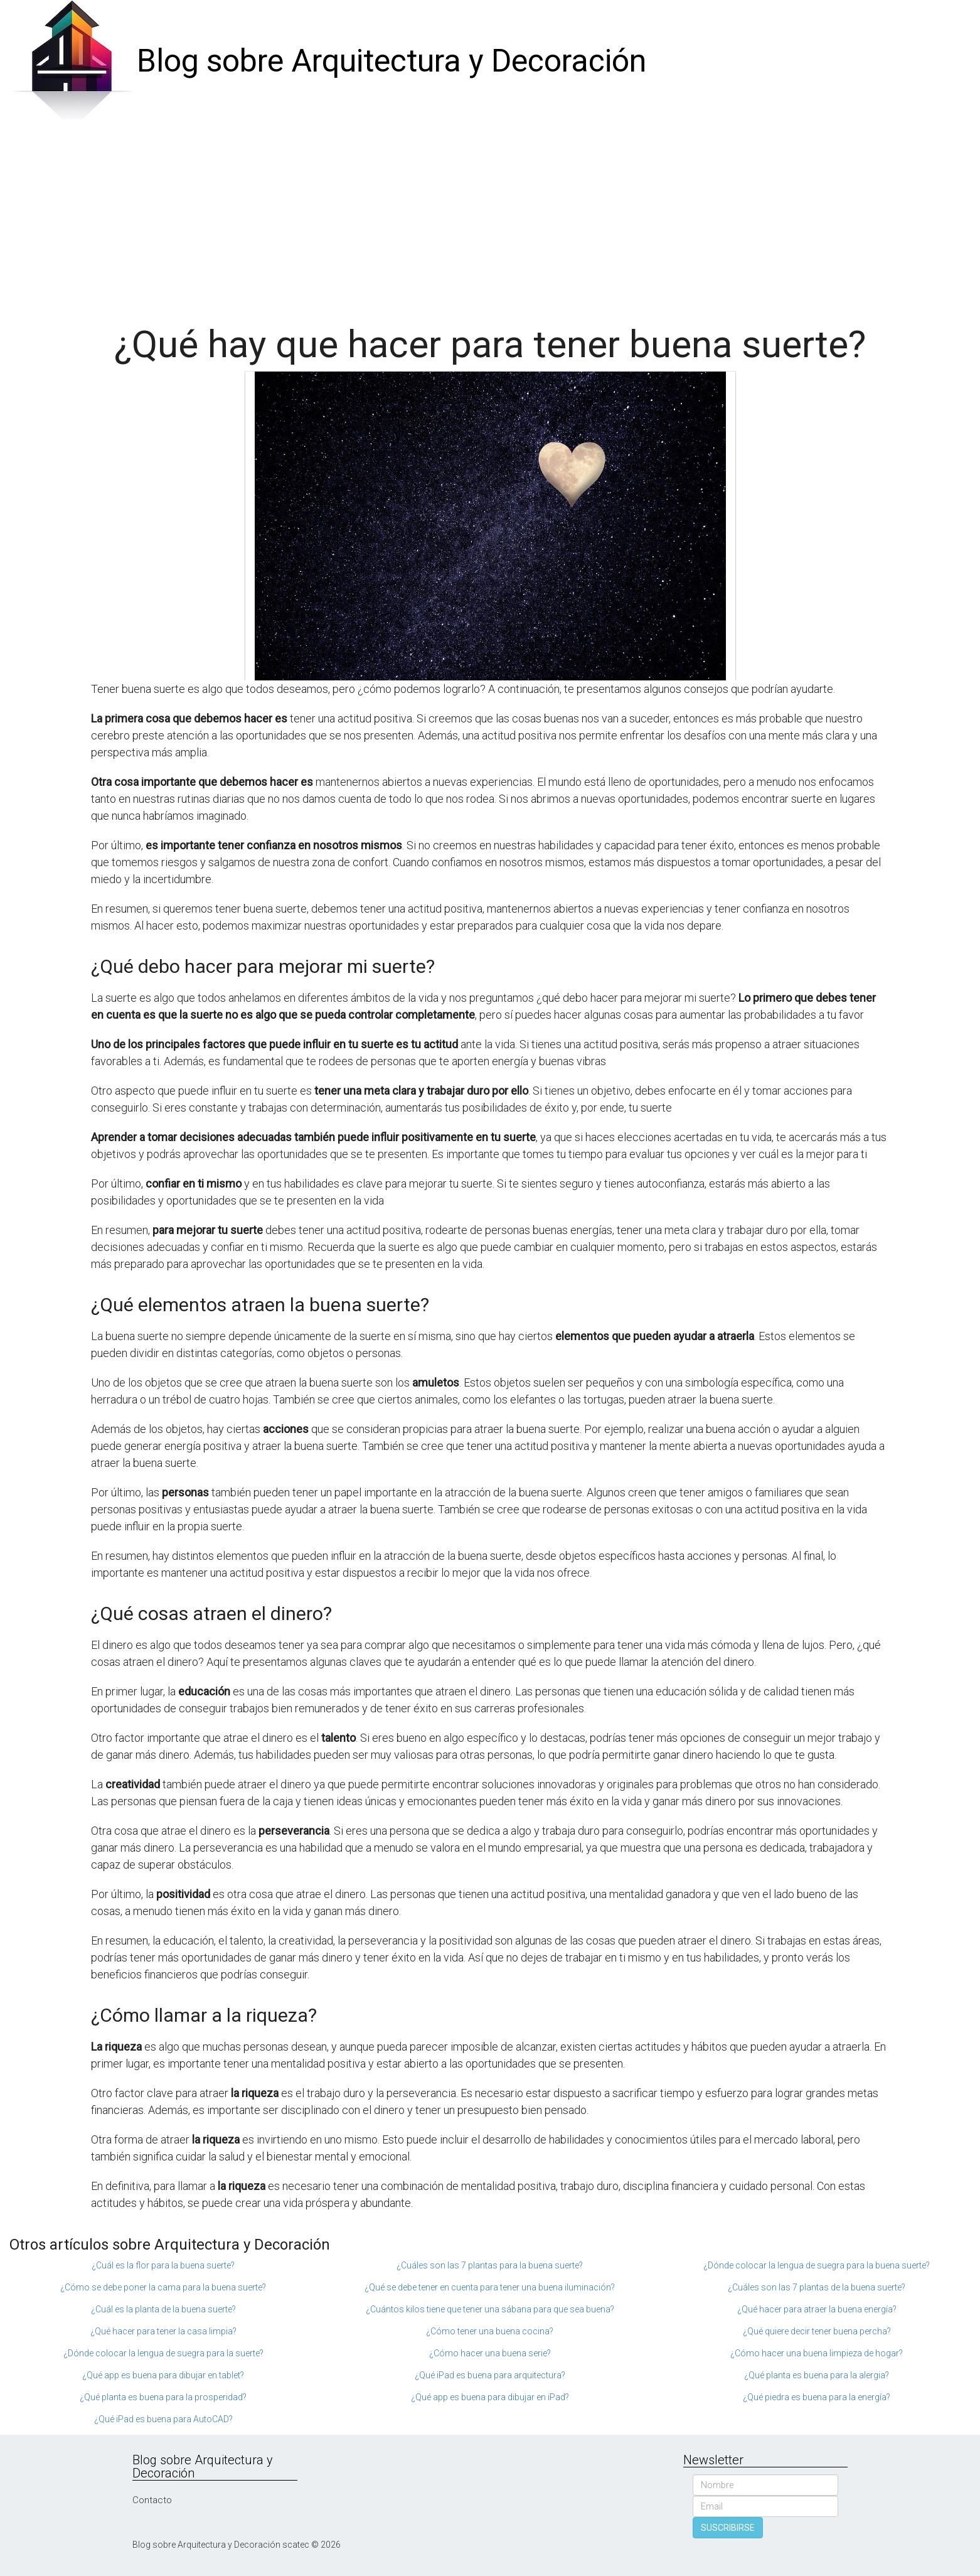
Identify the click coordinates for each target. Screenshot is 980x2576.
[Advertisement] (490, 217)
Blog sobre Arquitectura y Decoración (391, 61)
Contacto (152, 2500)
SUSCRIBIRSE (728, 2528)
